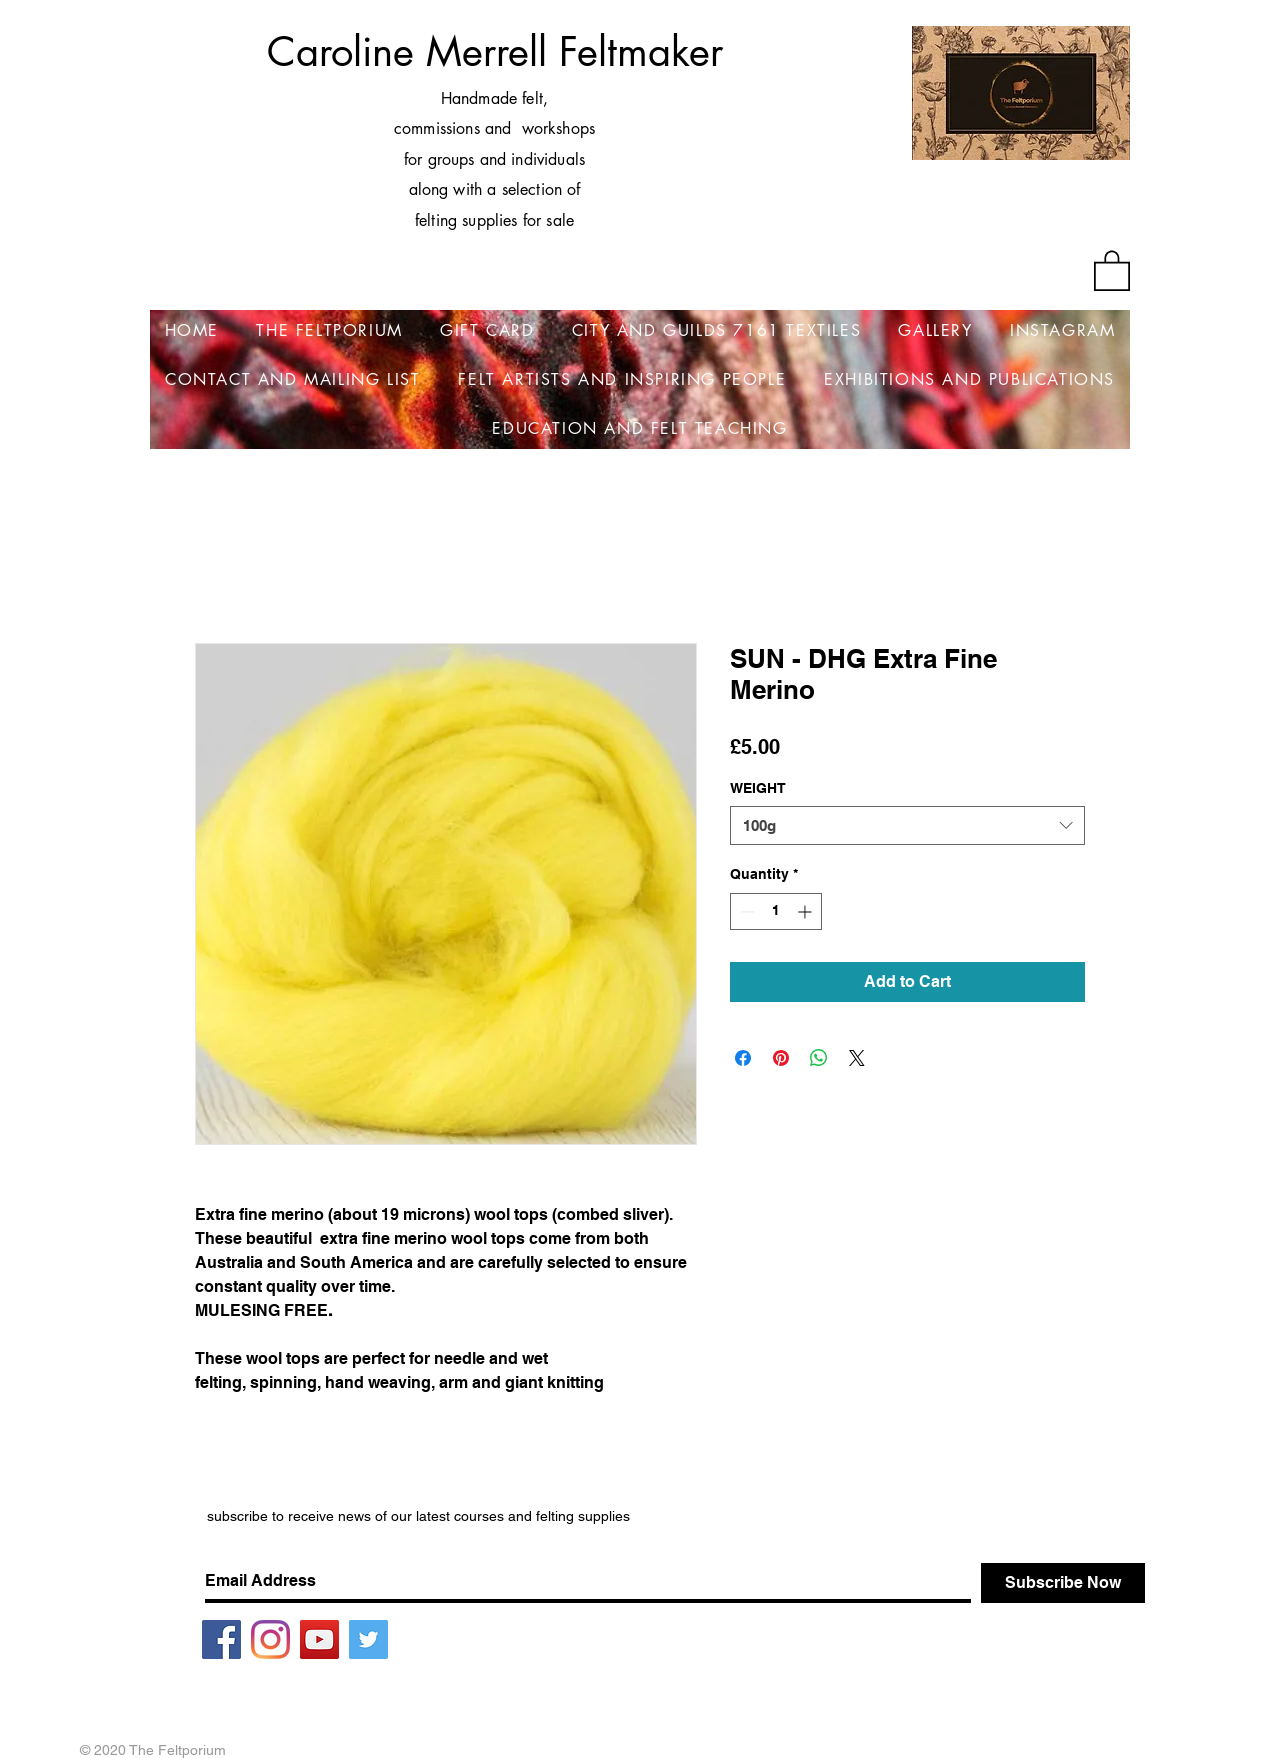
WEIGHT (758, 788)
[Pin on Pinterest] (781, 1058)
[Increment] (806, 911)
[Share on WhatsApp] (819, 1058)
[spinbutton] (776, 911)
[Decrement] (745, 911)
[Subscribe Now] (1063, 1583)
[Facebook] (221, 1639)
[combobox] (907, 825)
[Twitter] (368, 1639)
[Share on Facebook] (743, 1058)
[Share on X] (857, 1058)
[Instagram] (270, 1639)
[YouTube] (319, 1639)
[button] (1112, 269)
